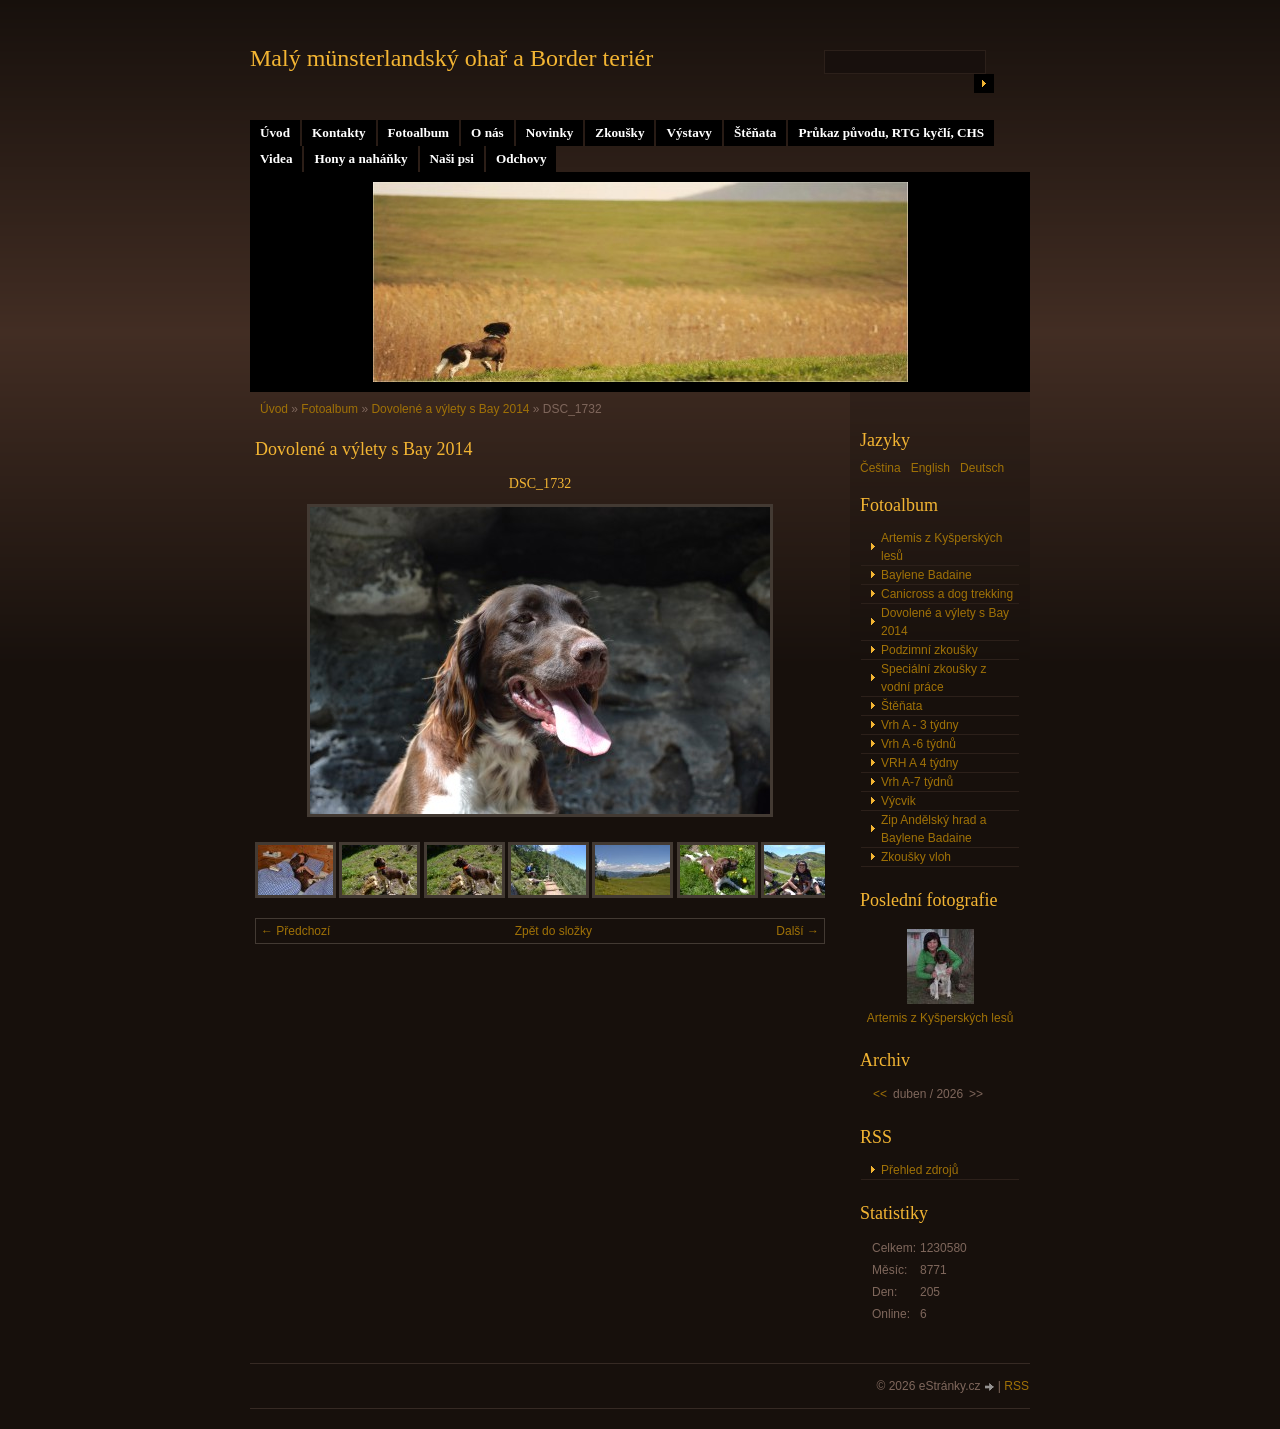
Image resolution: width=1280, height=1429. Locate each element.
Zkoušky (619, 132)
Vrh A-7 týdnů (917, 782)
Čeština (880, 468)
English (930, 468)
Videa (276, 158)
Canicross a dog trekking (947, 594)
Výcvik (898, 801)
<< (880, 1094)
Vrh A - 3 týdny (920, 725)
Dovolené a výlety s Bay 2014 (450, 409)
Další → (797, 931)
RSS (1016, 1386)
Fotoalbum (419, 132)
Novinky (550, 132)
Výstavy (688, 132)
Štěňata (755, 132)
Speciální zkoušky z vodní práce (933, 678)
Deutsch (982, 468)
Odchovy (521, 158)
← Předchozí (295, 931)
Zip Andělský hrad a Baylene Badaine (933, 829)
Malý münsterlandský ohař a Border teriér (451, 58)
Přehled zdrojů (919, 1170)
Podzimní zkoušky (929, 650)
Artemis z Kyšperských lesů (941, 547)
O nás (487, 132)
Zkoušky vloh (916, 857)
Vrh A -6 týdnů (918, 744)
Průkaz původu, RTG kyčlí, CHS (891, 132)
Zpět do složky (553, 931)
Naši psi (452, 158)
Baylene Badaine (926, 575)
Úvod (275, 132)
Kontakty (339, 132)
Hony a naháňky (360, 158)
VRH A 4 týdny (919, 763)
